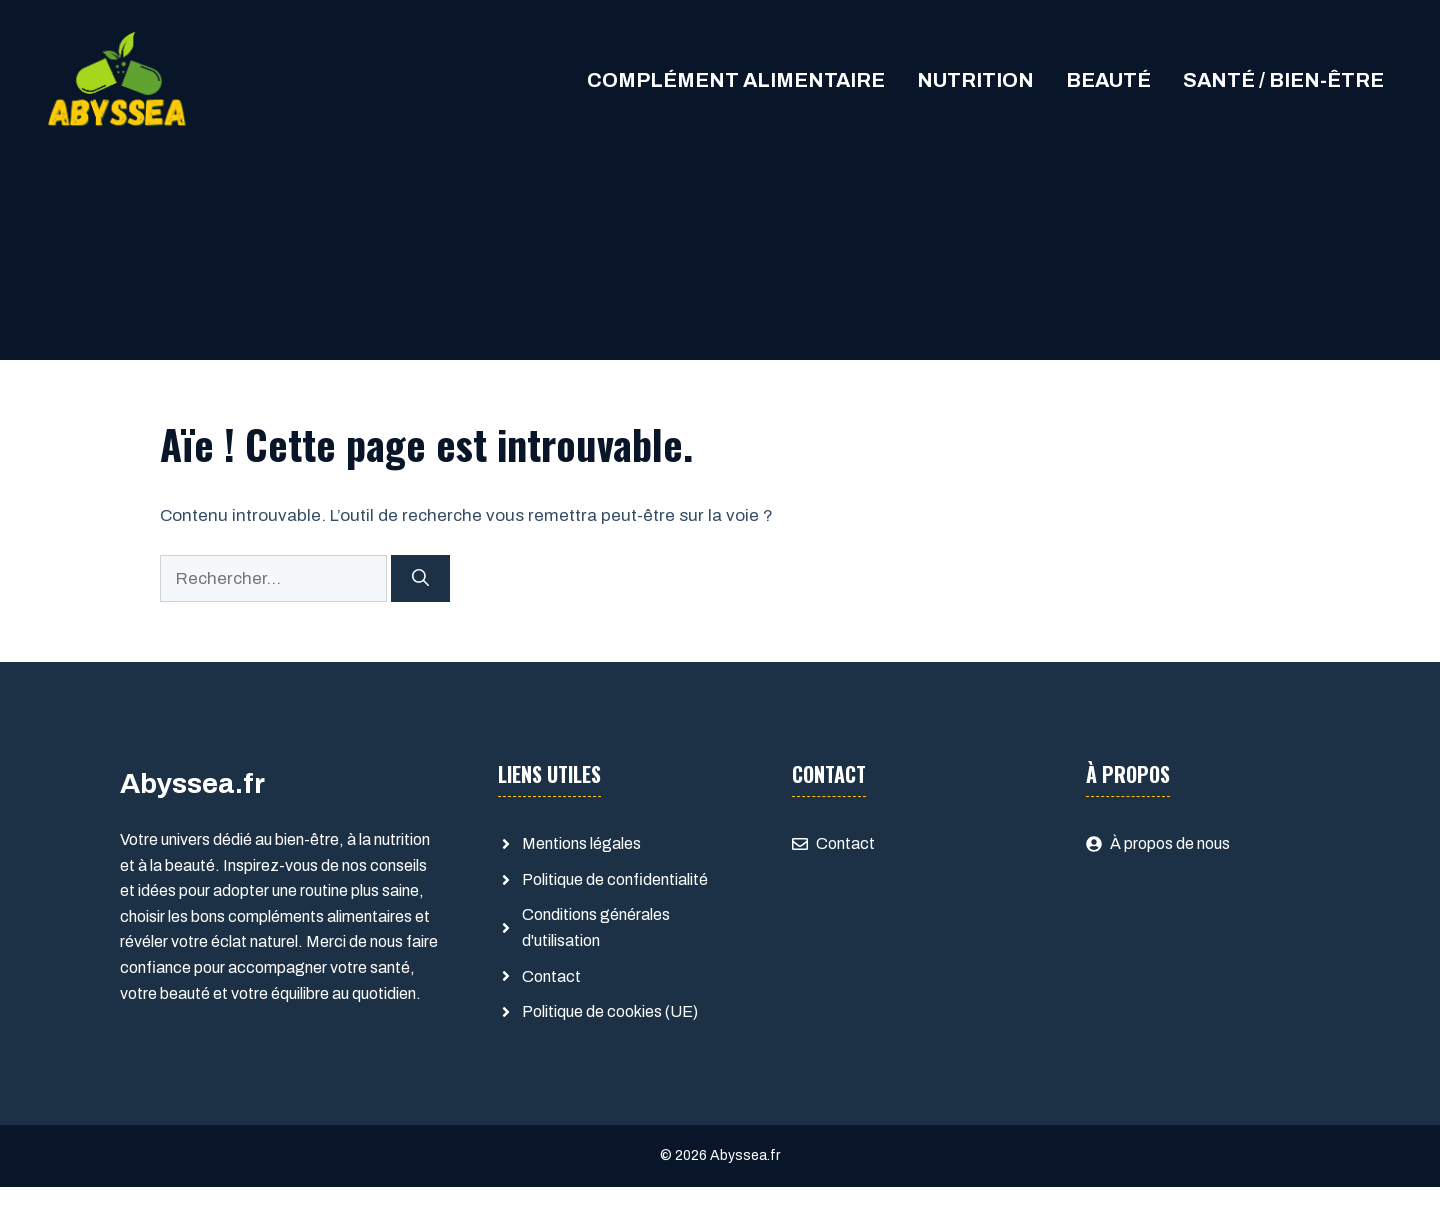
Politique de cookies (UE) (610, 1011)
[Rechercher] (420, 579)
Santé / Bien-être (1283, 80)
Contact (551, 976)
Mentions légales (581, 843)
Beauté (1108, 80)
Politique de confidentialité (615, 879)
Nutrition (975, 80)
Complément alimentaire (736, 80)
